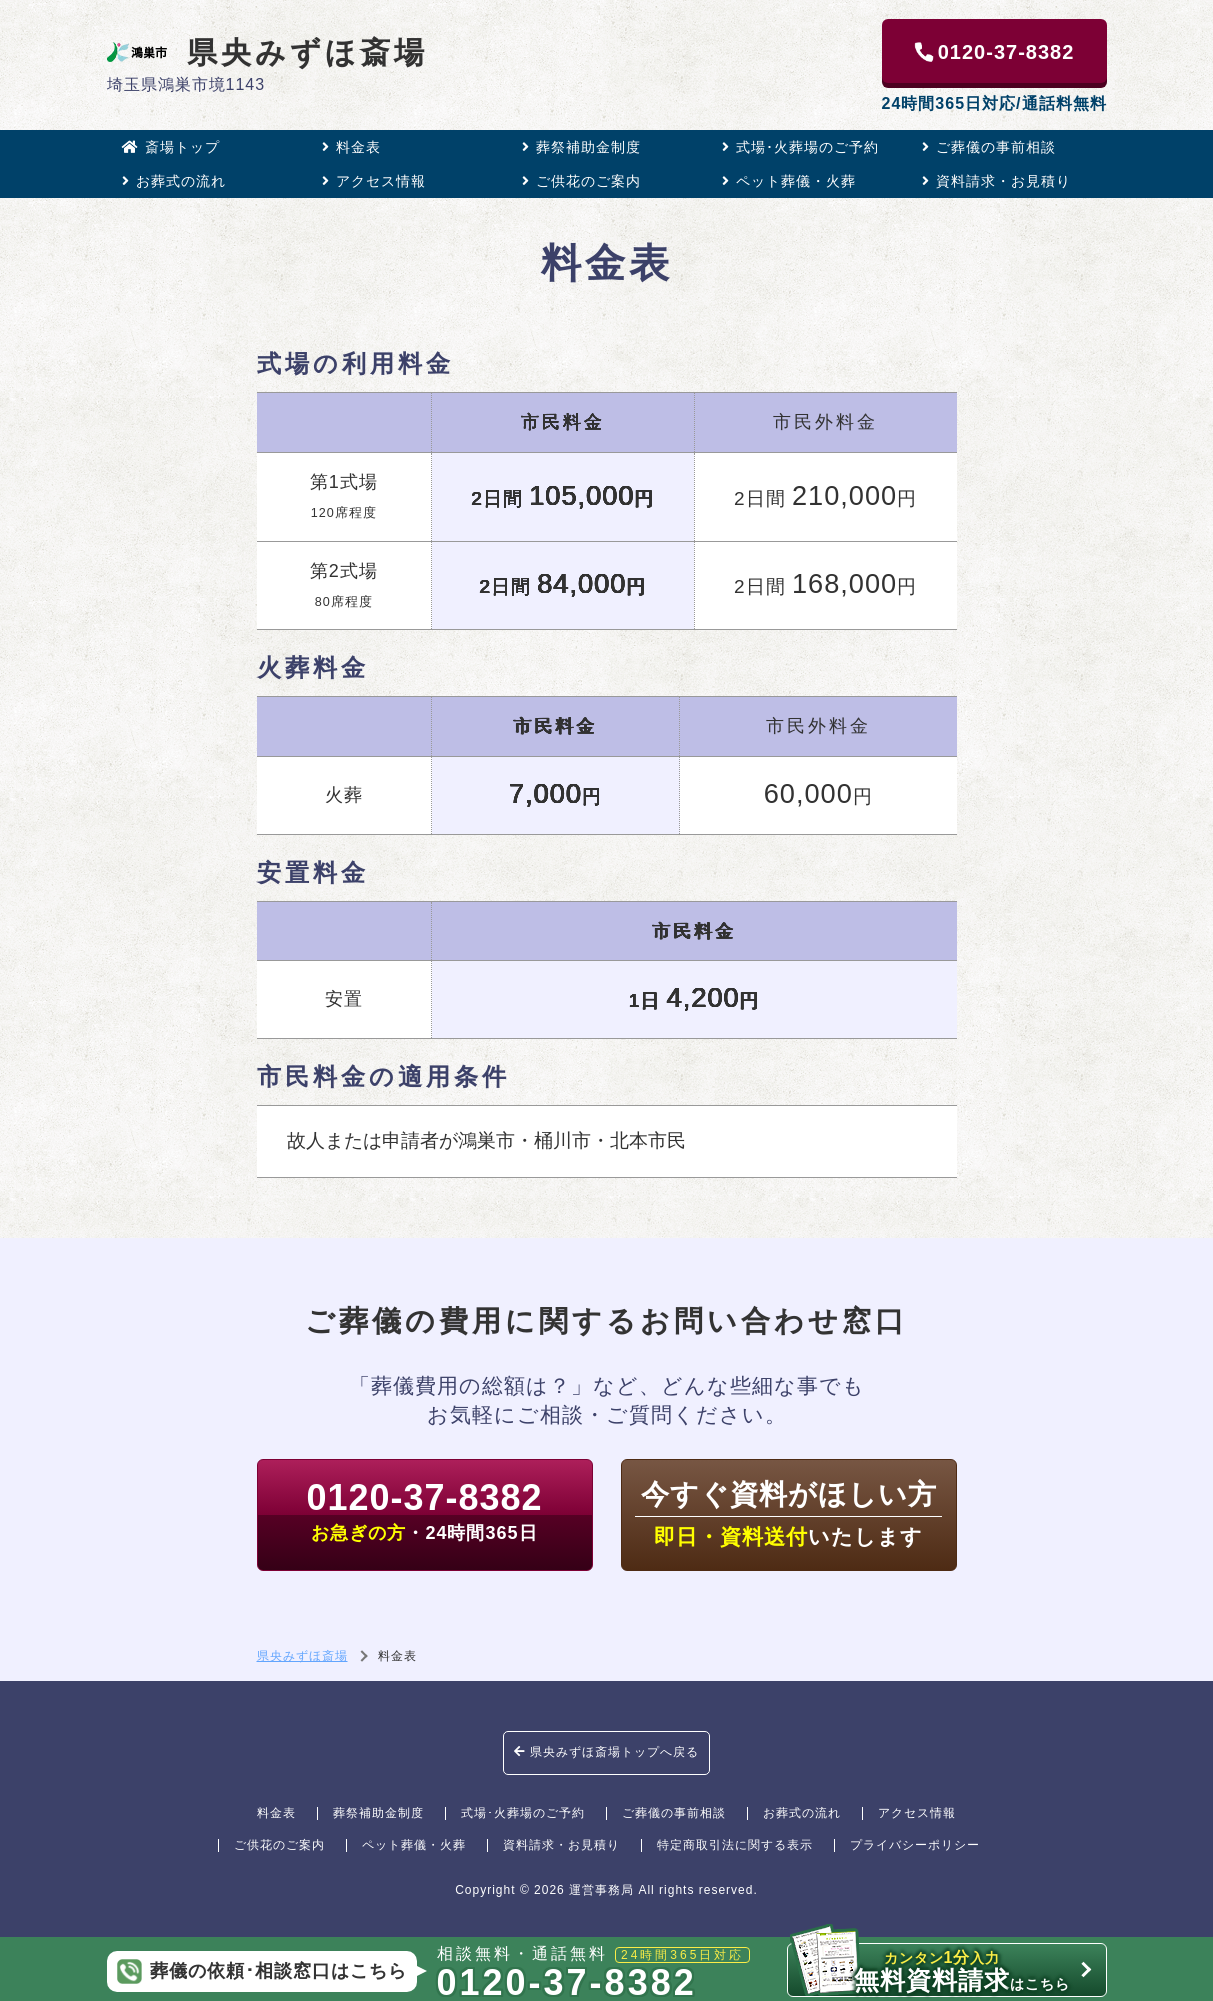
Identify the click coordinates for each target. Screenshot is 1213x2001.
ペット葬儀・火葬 (789, 181)
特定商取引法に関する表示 (735, 1845)
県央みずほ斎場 (267, 52)
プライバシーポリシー (915, 1845)
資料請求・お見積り (996, 181)
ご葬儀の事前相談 (989, 147)
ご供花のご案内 (581, 181)
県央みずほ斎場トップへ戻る (606, 1752)
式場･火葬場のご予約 (800, 147)
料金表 (351, 147)
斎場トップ (171, 147)
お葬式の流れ (174, 181)
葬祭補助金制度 (581, 147)
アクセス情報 (374, 181)
